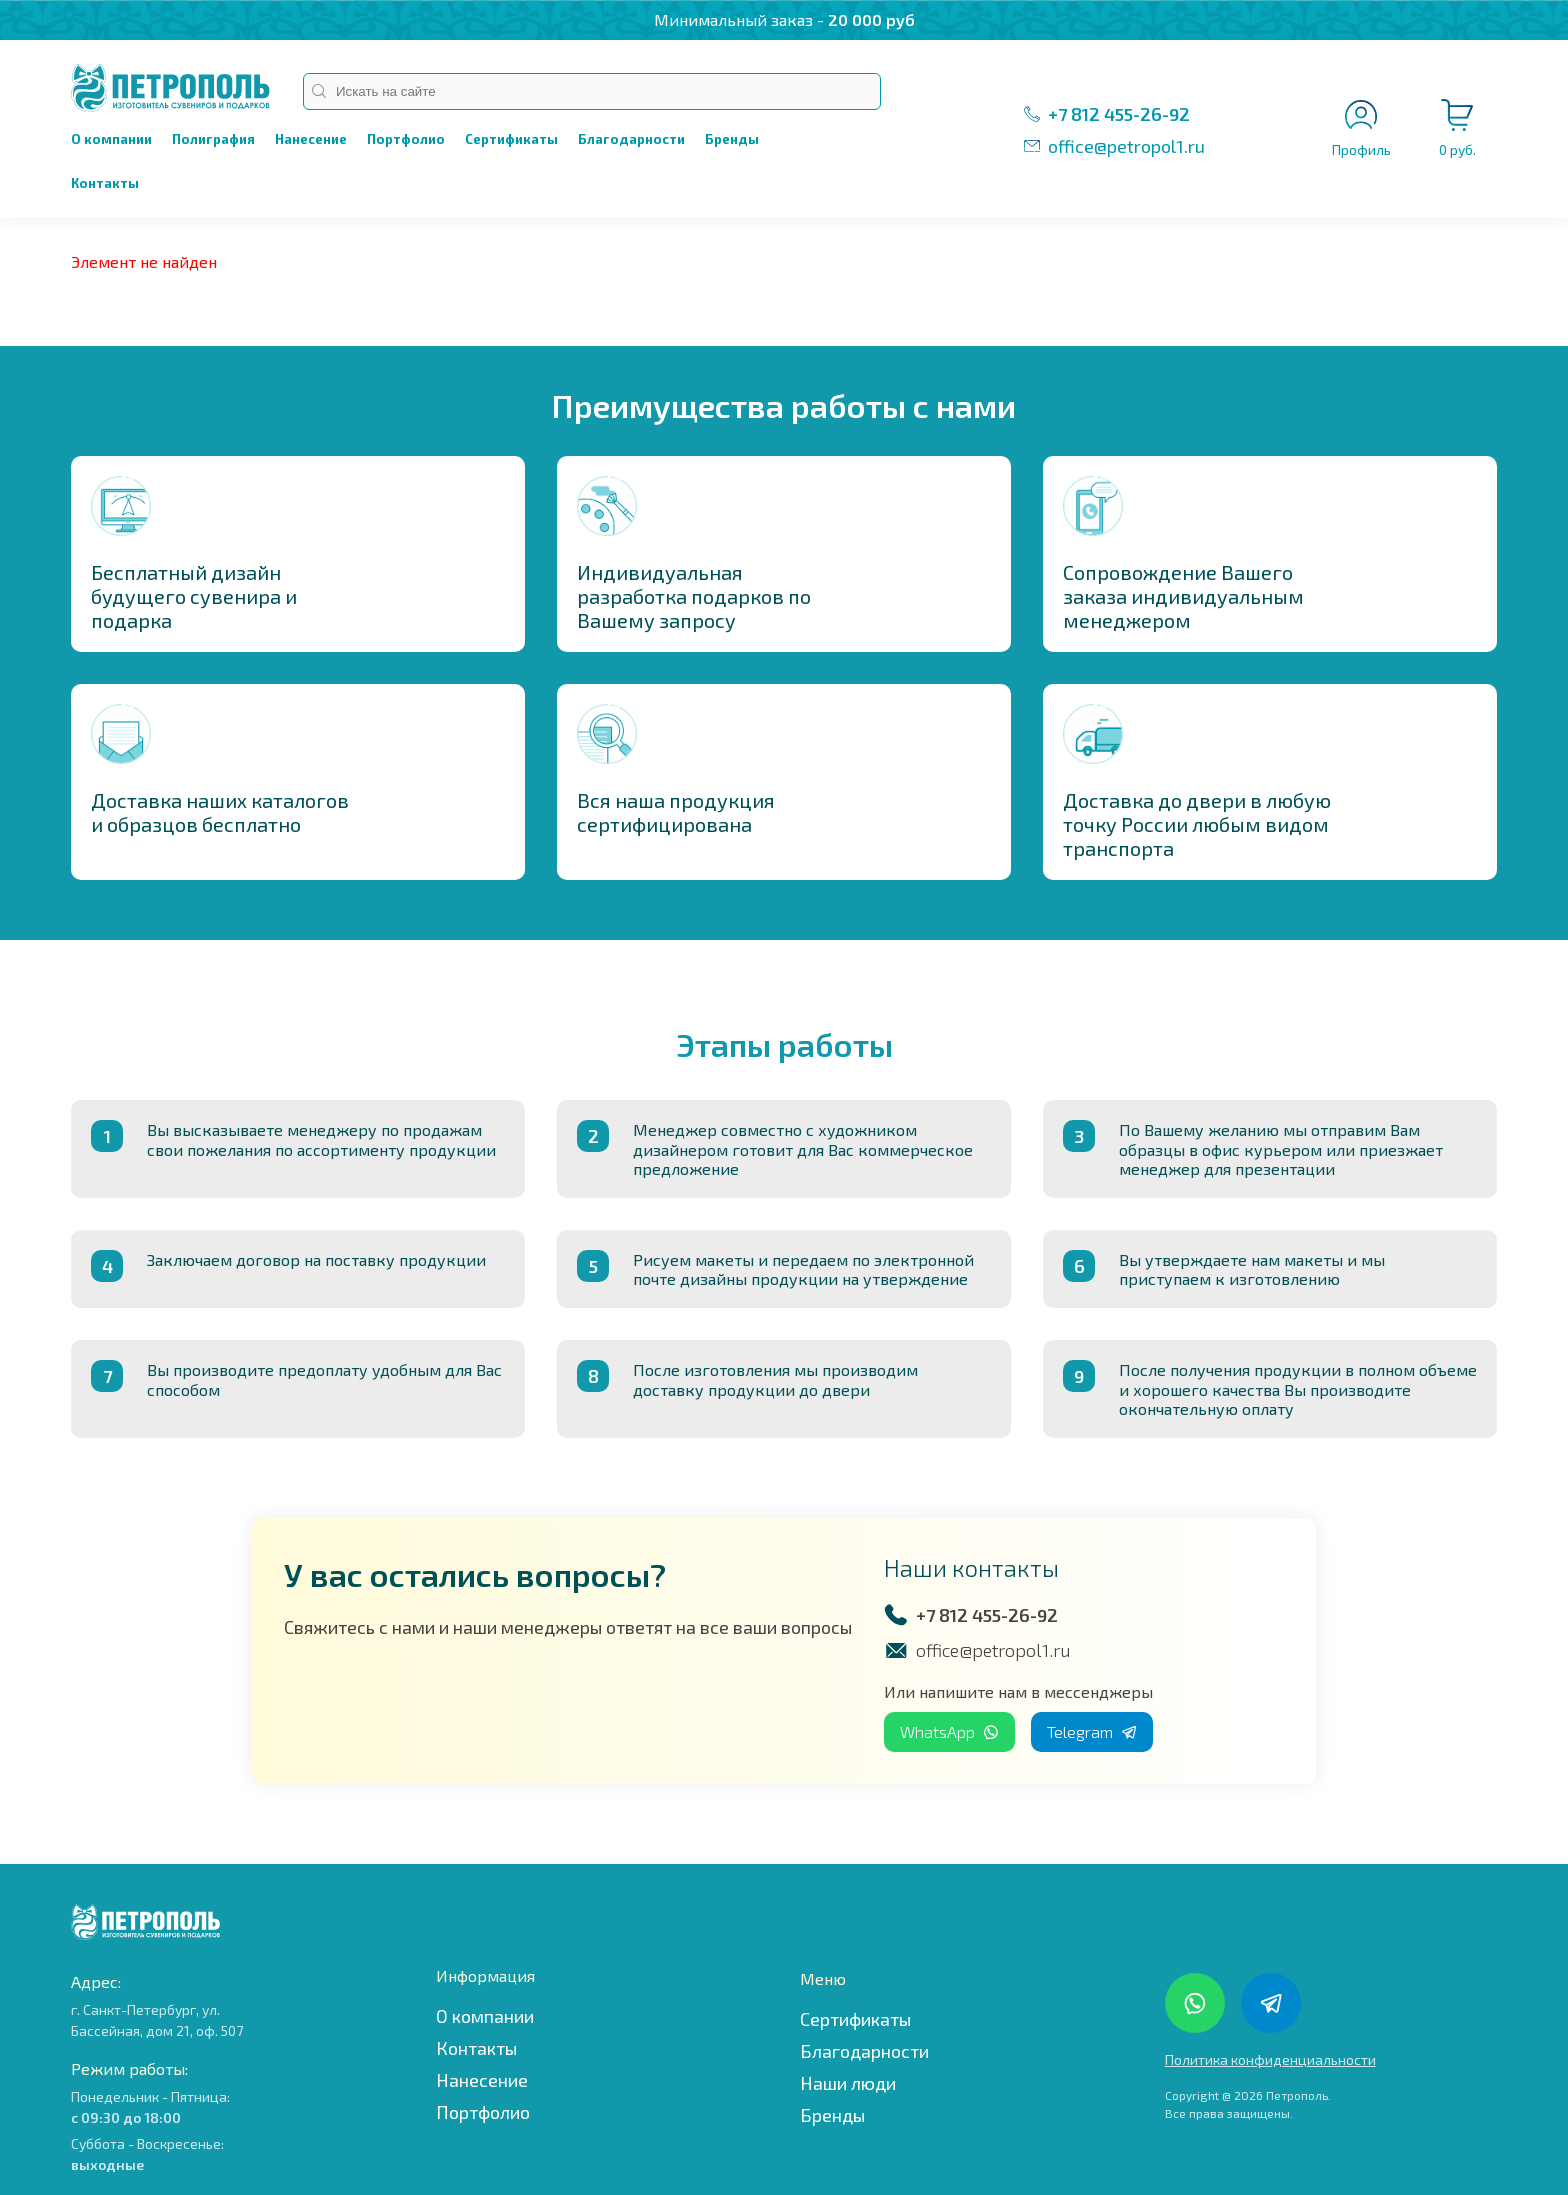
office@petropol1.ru (1126, 146)
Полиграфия (213, 139)
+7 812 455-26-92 (1119, 114)
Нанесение (311, 139)
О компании (111, 139)
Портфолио (406, 139)
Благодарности (631, 139)
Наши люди (848, 2083)
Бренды (732, 139)
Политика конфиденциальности (1270, 2059)
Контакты (105, 183)
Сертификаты (511, 139)
